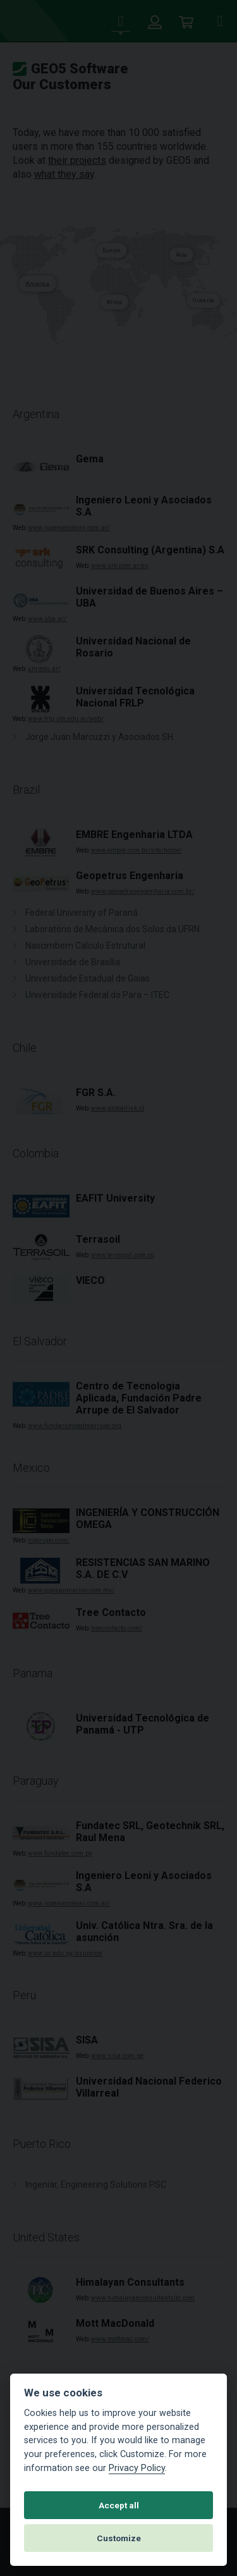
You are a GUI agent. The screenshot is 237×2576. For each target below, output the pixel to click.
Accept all (119, 2505)
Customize (119, 2538)
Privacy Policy (137, 2468)
